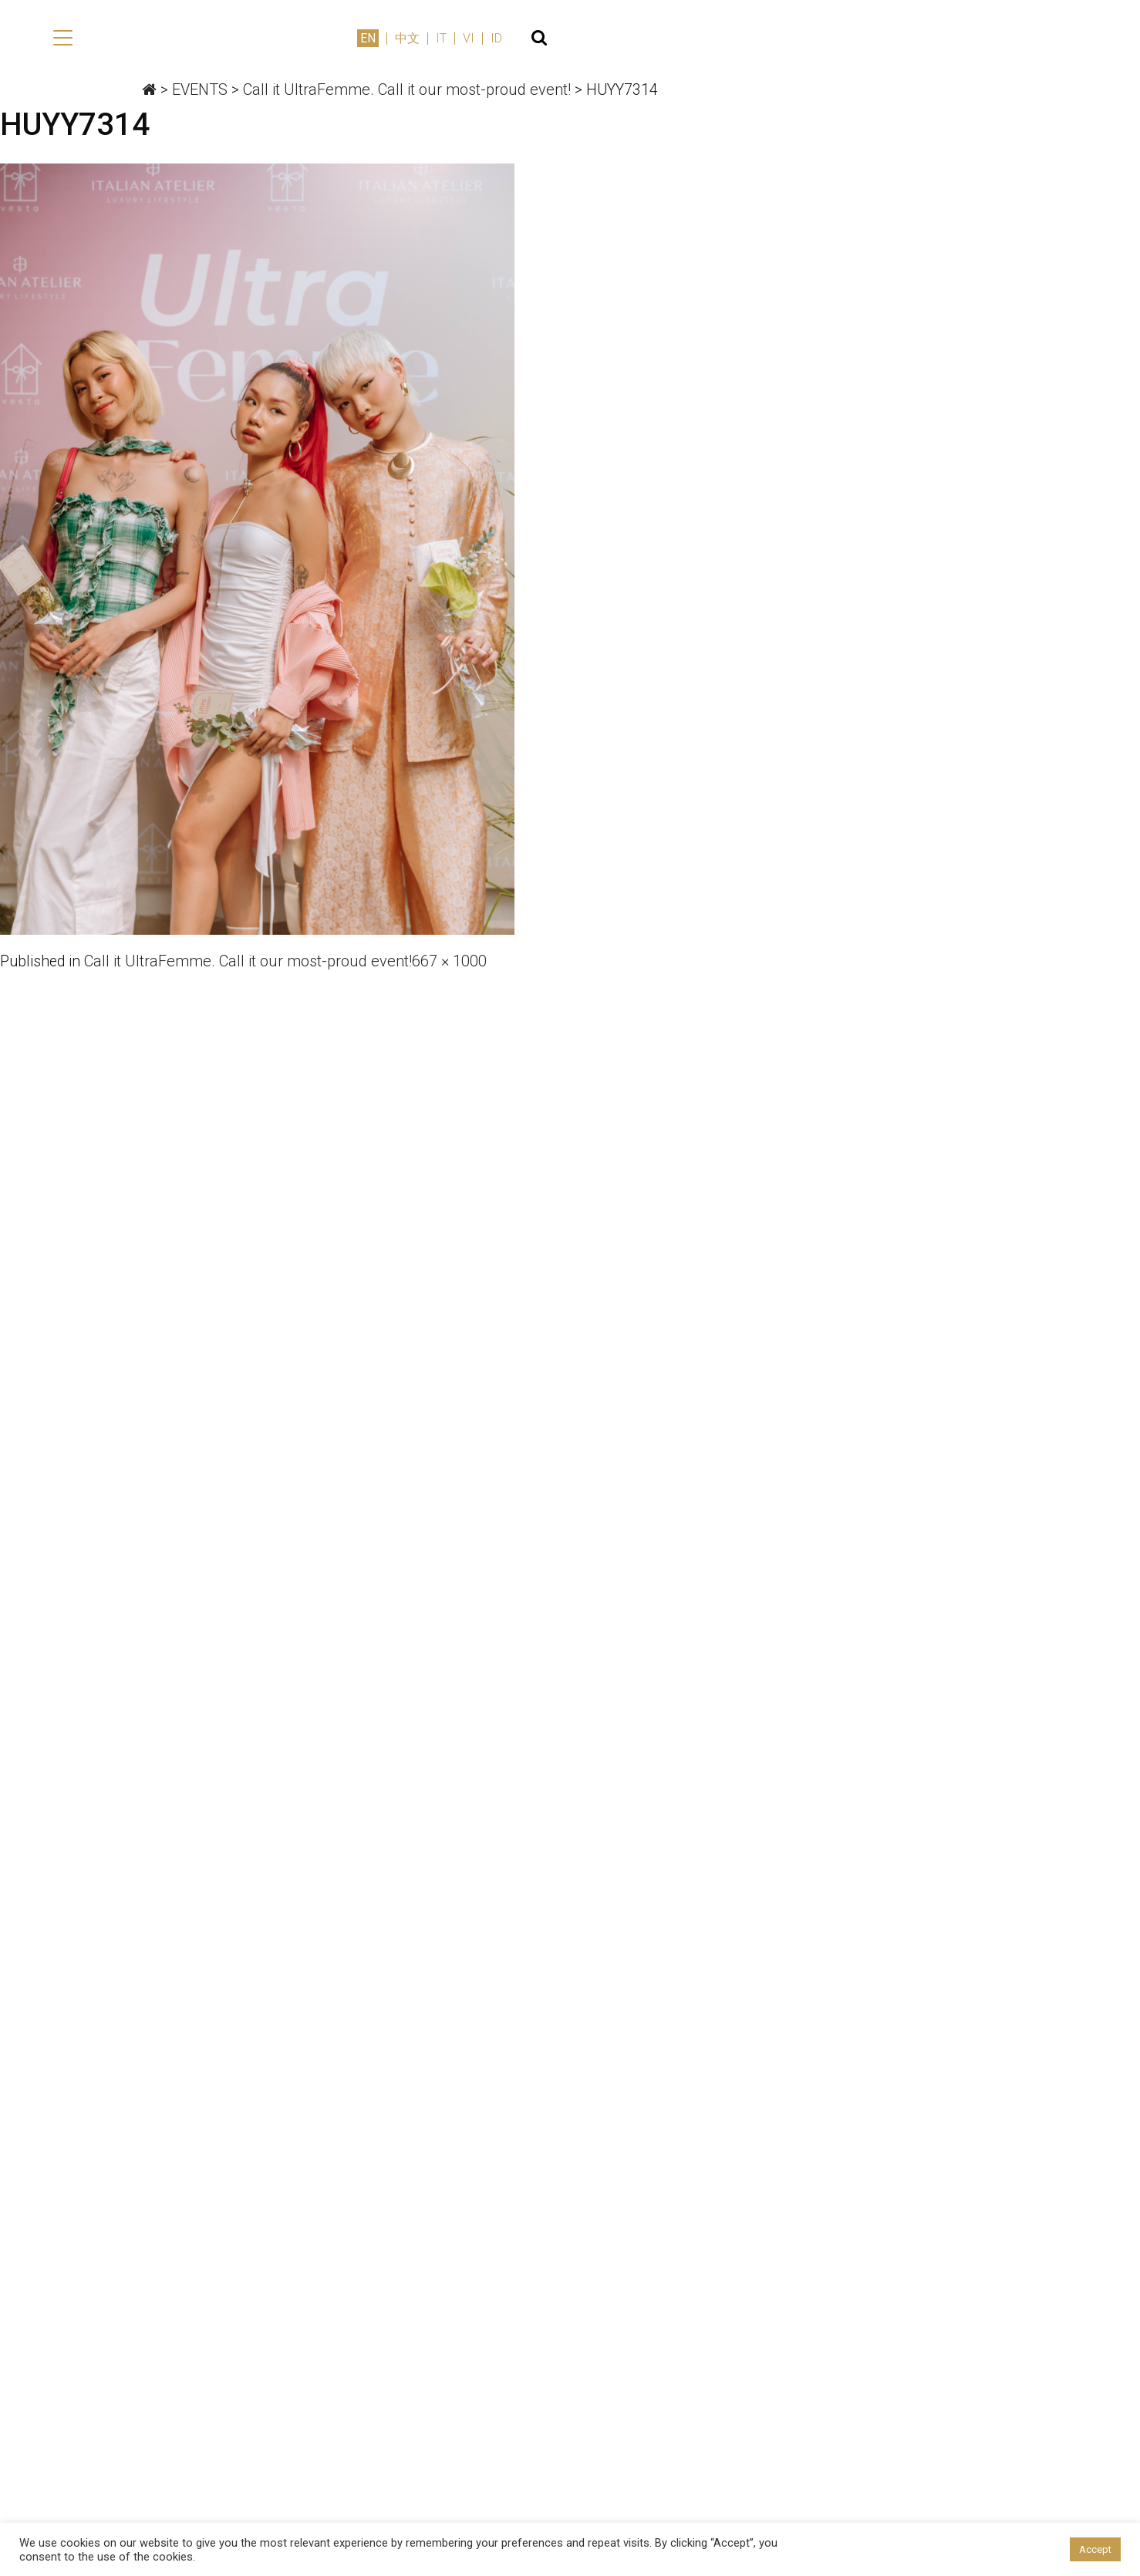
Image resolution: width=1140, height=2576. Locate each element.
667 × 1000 (451, 962)
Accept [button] (1095, 2549)
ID (1068, 39)
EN (940, 39)
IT (1013, 39)
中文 (979, 39)
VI (1041, 39)
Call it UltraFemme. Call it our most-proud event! (250, 962)
